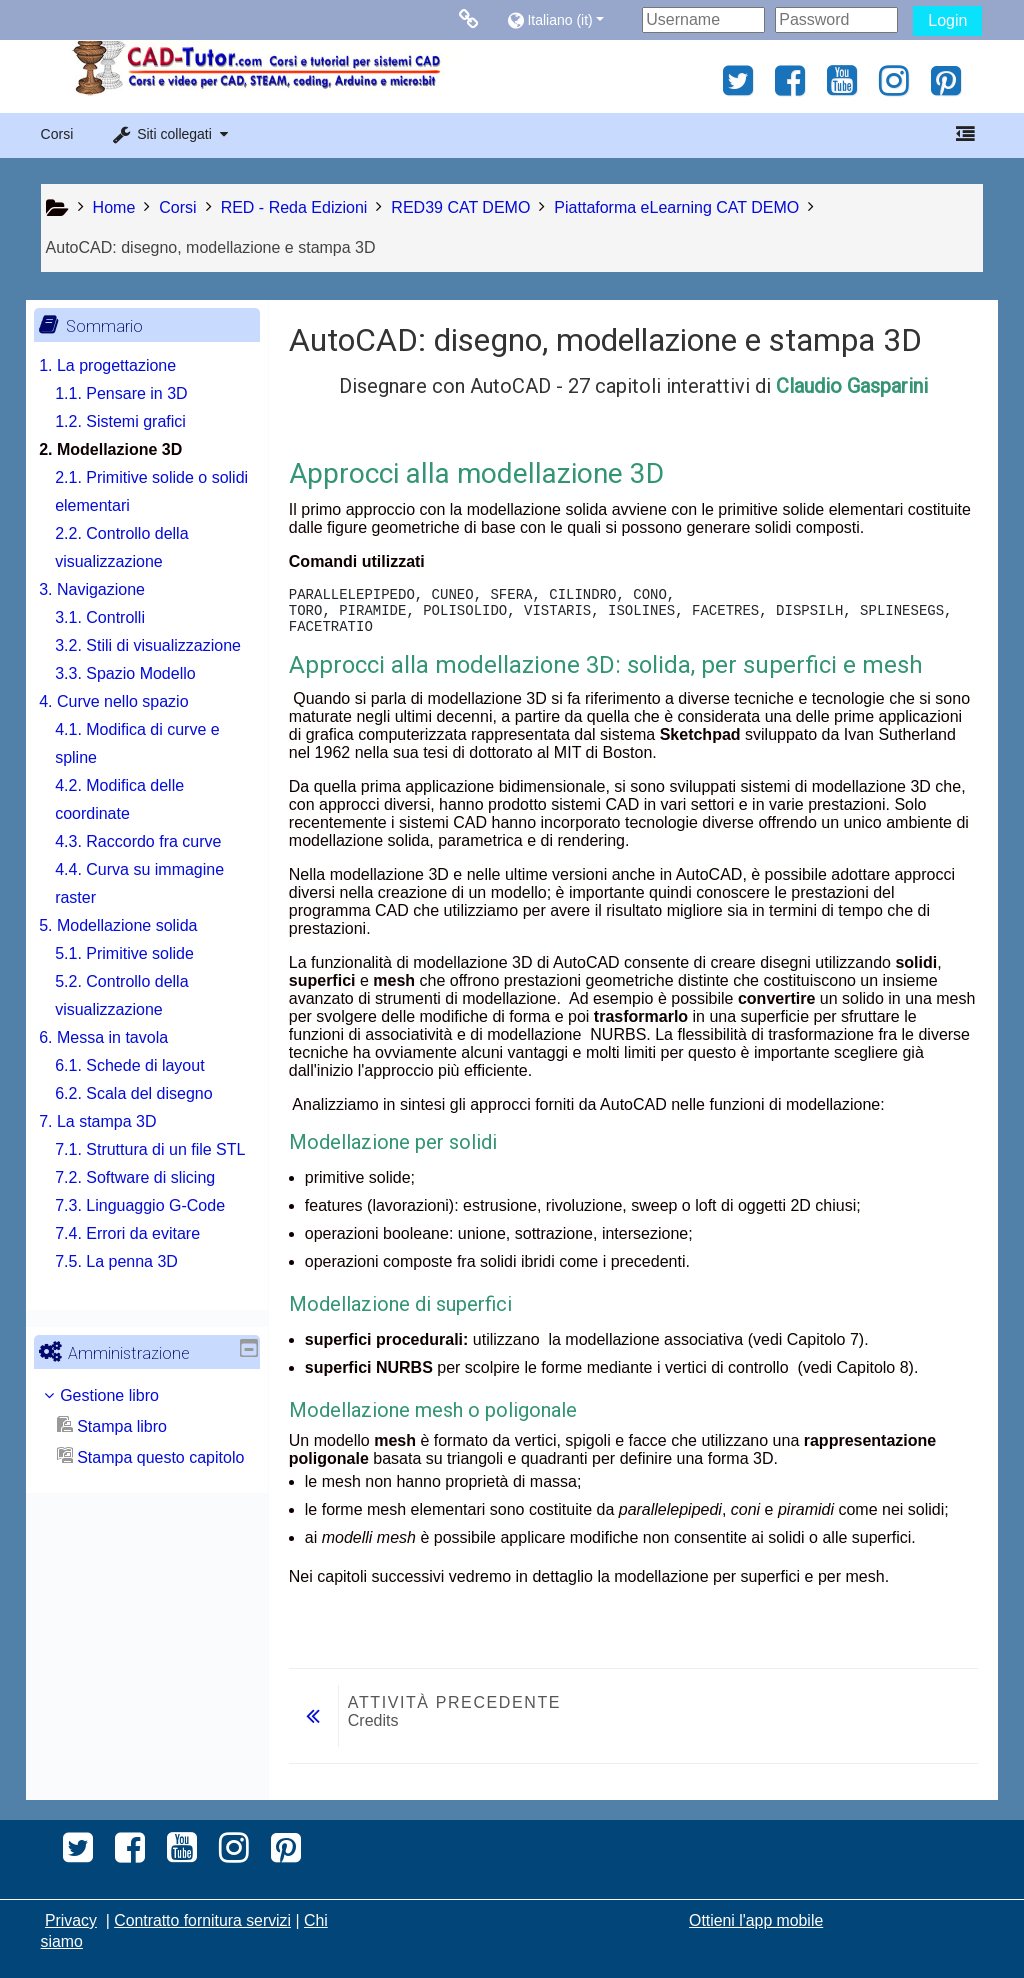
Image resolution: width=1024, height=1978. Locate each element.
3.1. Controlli (115, 617)
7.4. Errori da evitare (142, 1289)
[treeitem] (147, 1452)
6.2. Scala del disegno (148, 1121)
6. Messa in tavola (118, 1065)
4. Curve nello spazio (128, 729)
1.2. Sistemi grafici (135, 421)
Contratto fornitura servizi (202, 1920)
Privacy (71, 1920)
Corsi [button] (57, 134)
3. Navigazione (107, 589)
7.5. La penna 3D (131, 1317)
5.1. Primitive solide (139, 981)
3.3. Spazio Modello (140, 701)
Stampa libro (127, 1482)
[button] (569, 19)
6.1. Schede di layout (144, 1093)
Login (947, 20)
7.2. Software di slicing (150, 1233)
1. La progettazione (122, 365)
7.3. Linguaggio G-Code (155, 1261)
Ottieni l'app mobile (756, 1920)
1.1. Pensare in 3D (136, 393)
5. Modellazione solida (133, 953)
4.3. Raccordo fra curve (153, 869)
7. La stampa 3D (112, 1149)
